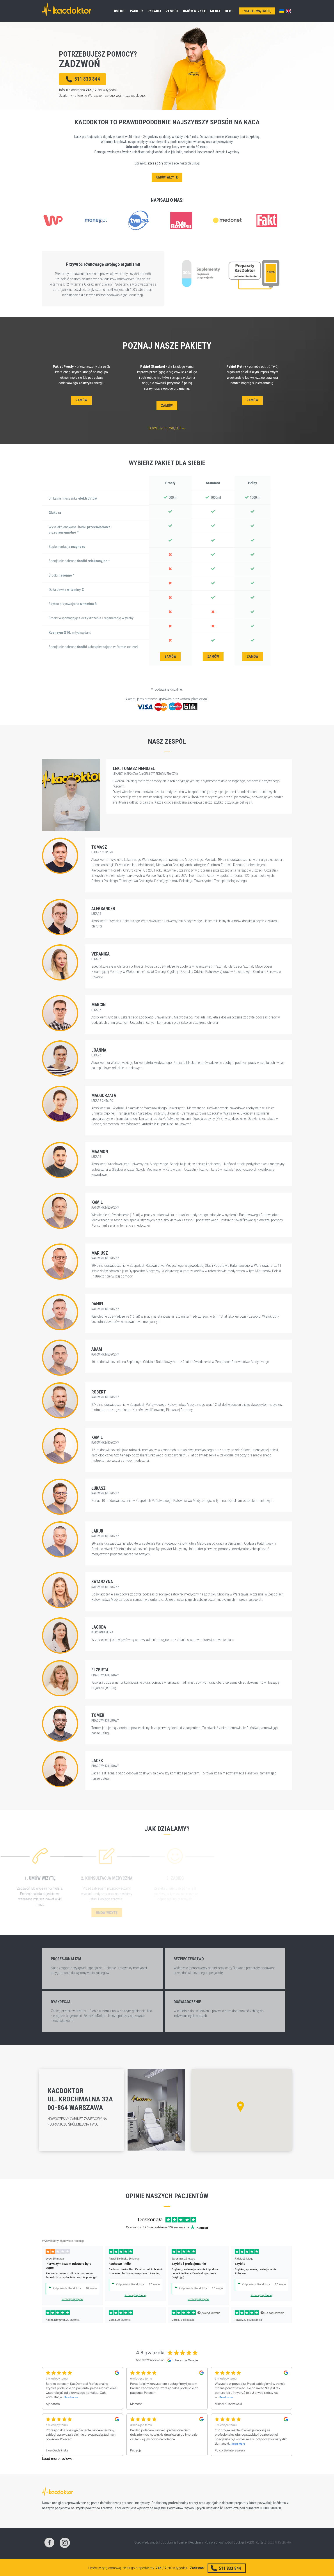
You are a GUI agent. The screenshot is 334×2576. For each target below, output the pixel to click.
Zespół (172, 11)
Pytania (155, 11)
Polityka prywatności (218, 2542)
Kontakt (261, 2542)
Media (215, 11)
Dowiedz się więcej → (167, 428)
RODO (250, 2542)
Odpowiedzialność (146, 2542)
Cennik (182, 2542)
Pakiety (136, 11)
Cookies (239, 2542)
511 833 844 (230, 2568)
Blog (229, 11)
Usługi (120, 11)
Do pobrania (168, 2542)
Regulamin (196, 2542)
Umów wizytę (194, 11)
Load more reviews (57, 2458)
